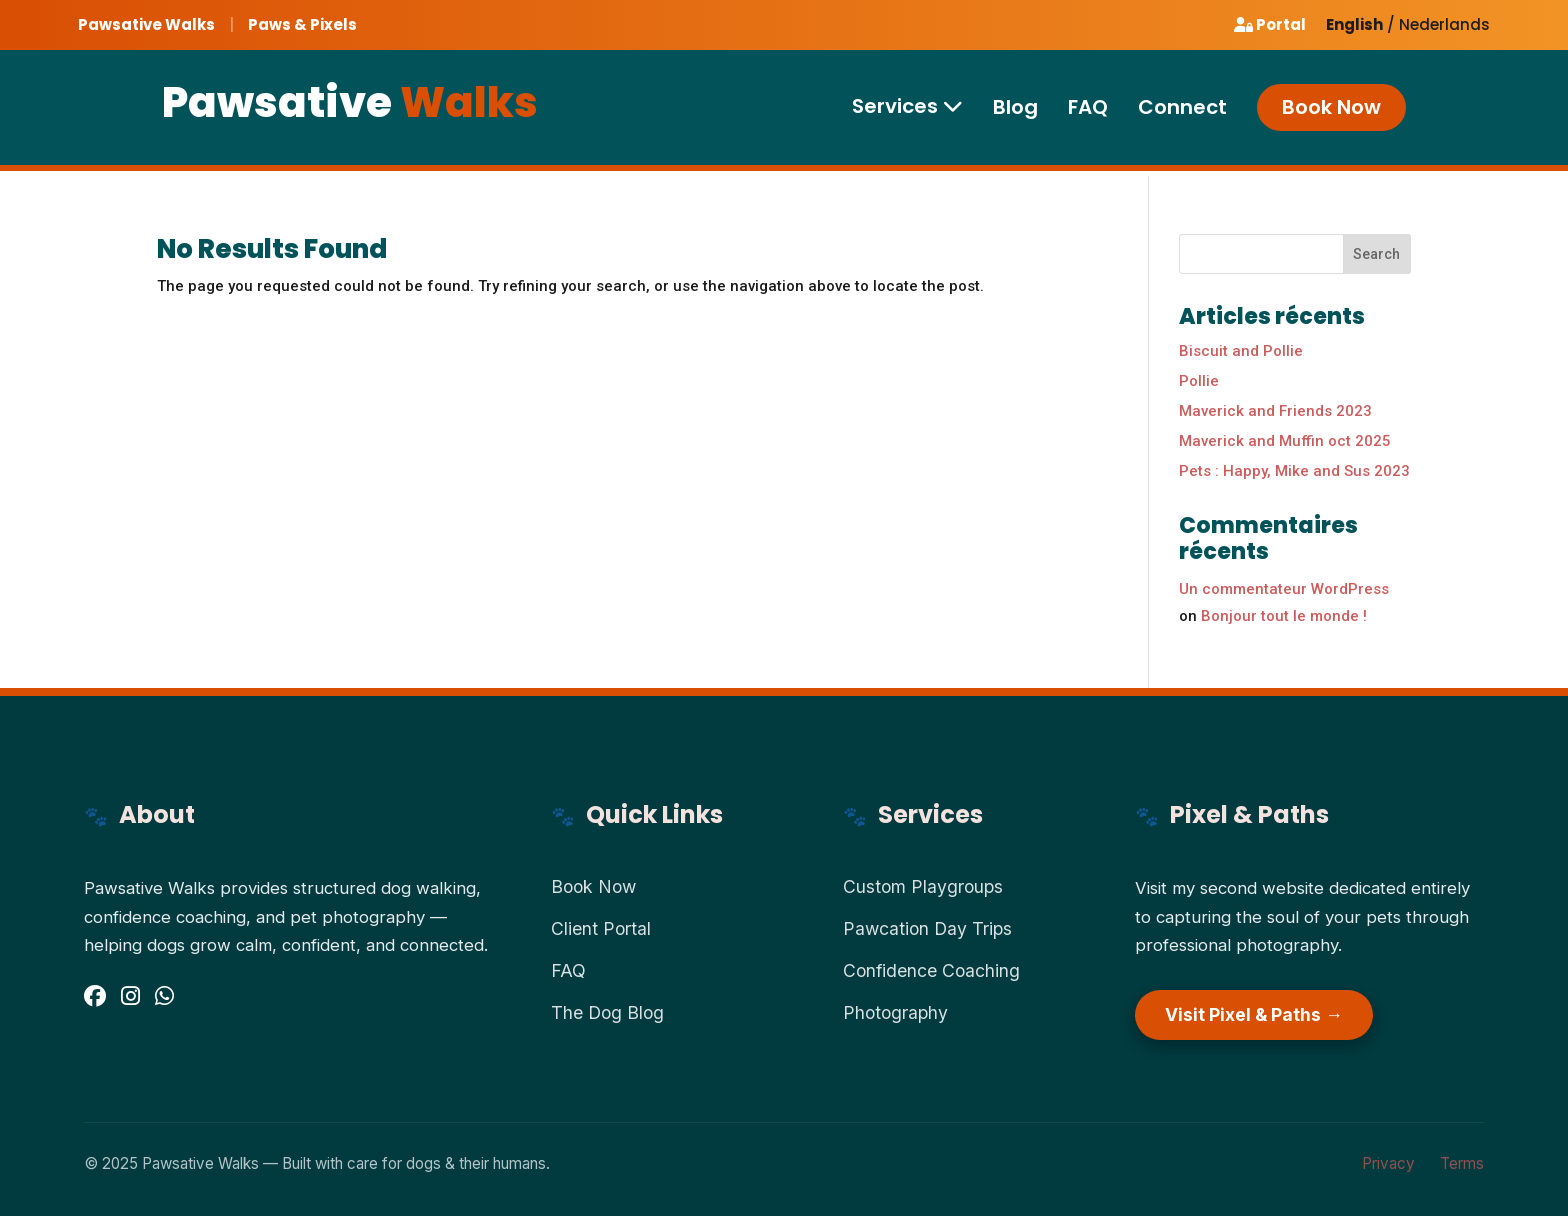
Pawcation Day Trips (927, 928)
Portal (1270, 24)
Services (907, 107)
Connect (1182, 108)
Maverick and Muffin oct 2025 (1285, 441)
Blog (1015, 108)
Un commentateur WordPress (1284, 589)
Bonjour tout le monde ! (1284, 616)
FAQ (1088, 108)
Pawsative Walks (146, 24)
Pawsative (350, 103)
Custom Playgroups (923, 886)
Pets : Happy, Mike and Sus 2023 (1294, 471)
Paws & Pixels (302, 24)
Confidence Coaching (931, 970)
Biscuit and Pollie (1241, 351)
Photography (895, 1012)
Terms (1462, 1163)
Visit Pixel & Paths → (1254, 1014)
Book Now (1331, 108)
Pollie (1199, 381)
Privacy (1388, 1163)
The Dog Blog (607, 1012)
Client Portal (601, 928)
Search (1376, 254)
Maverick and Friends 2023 (1275, 411)
